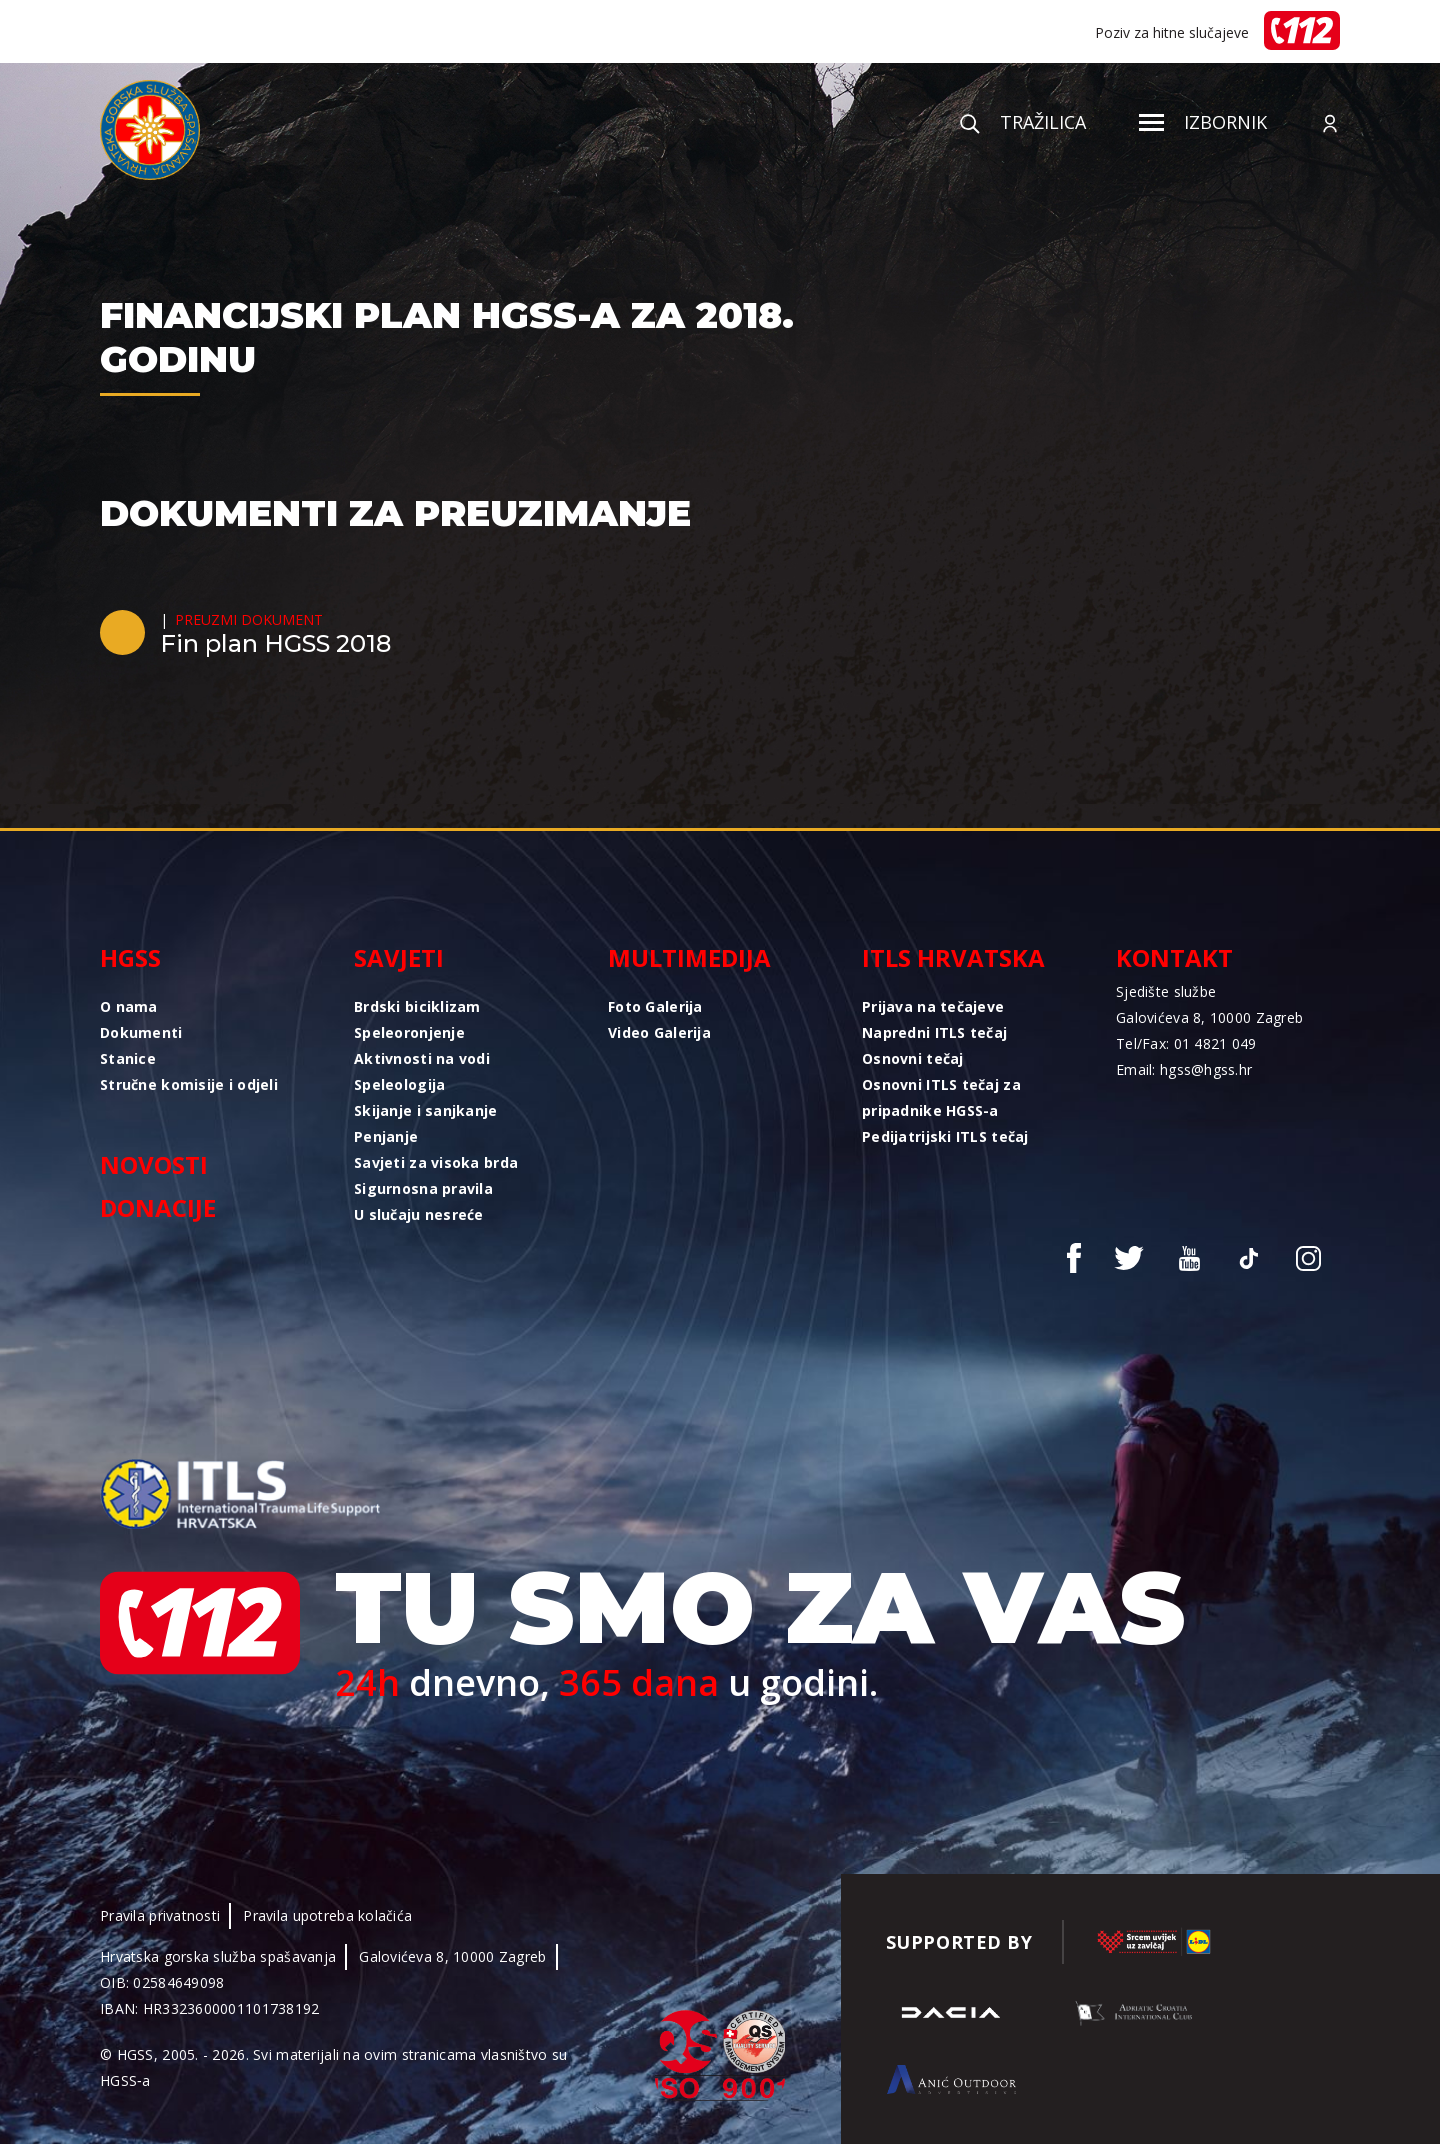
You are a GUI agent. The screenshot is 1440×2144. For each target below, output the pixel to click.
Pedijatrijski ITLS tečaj (945, 1136)
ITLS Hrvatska (953, 957)
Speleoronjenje (409, 1032)
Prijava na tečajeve (933, 1006)
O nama (129, 1006)
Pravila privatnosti (160, 1915)
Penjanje (386, 1136)
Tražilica (1023, 122)
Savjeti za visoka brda (436, 1162)
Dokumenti (141, 1032)
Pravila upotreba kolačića (327, 1915)
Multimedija (689, 957)
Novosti (154, 1164)
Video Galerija (659, 1032)
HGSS (130, 957)
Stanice (128, 1058)
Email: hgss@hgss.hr (1184, 1069)
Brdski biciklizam (417, 1006)
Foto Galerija (655, 1006)
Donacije (158, 1207)
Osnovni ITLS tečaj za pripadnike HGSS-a (941, 1097)
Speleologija (399, 1084)
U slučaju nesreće (419, 1214)
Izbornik (1203, 122)
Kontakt (1174, 957)
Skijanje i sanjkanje (426, 1110)
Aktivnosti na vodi (422, 1058)
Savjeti (399, 957)
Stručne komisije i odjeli (189, 1084)
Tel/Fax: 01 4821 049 (1186, 1043)
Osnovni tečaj (913, 1058)
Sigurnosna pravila (423, 1188)
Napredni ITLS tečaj (934, 1032)
